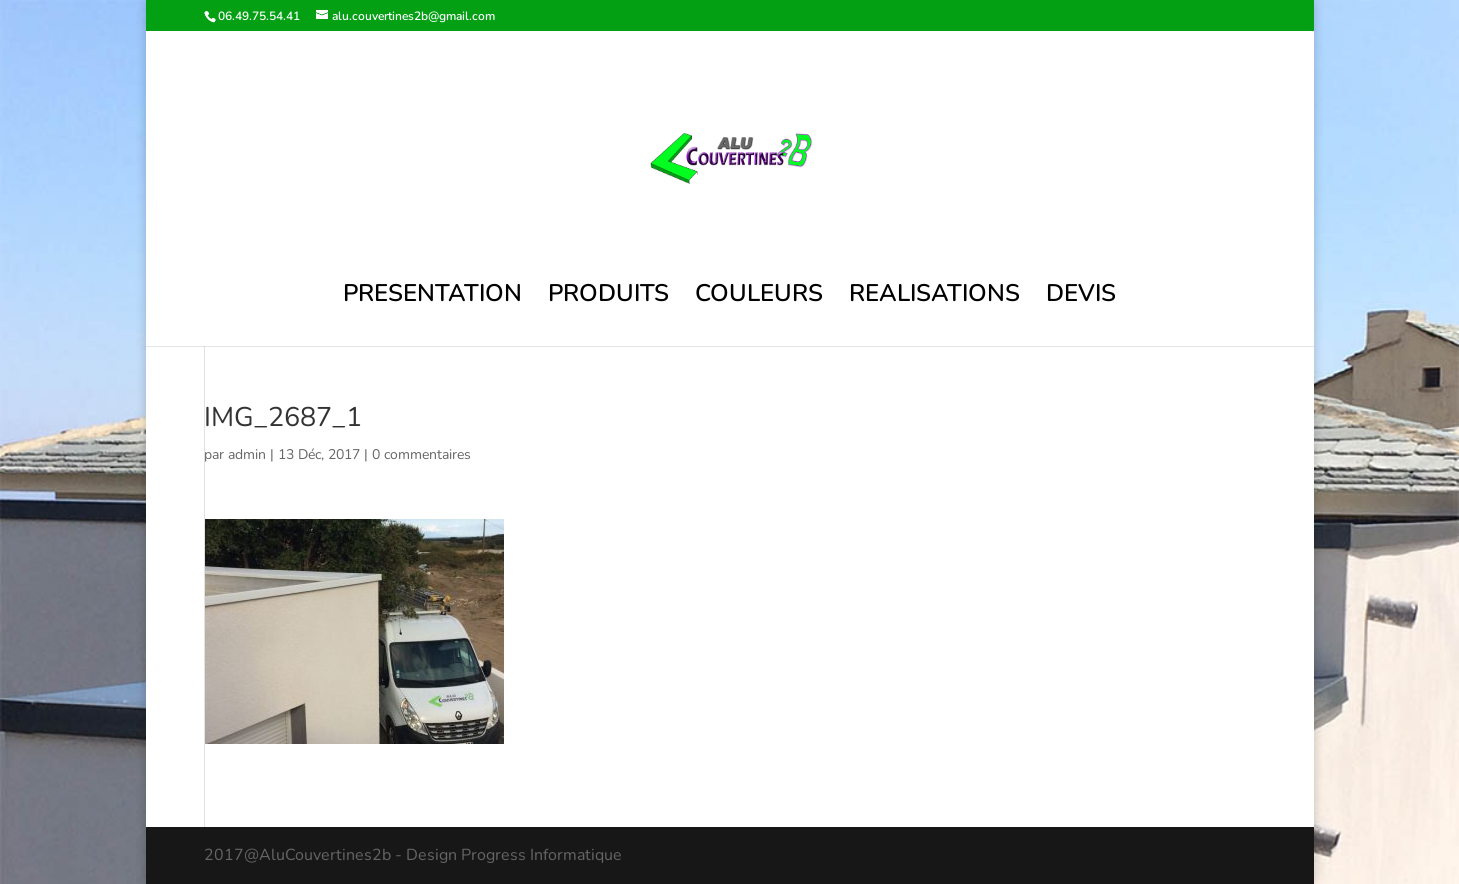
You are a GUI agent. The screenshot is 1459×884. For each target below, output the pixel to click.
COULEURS (759, 297)
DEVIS (1081, 297)
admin (247, 454)
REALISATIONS (934, 297)
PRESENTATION (432, 297)
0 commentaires (421, 454)
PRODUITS (608, 297)
